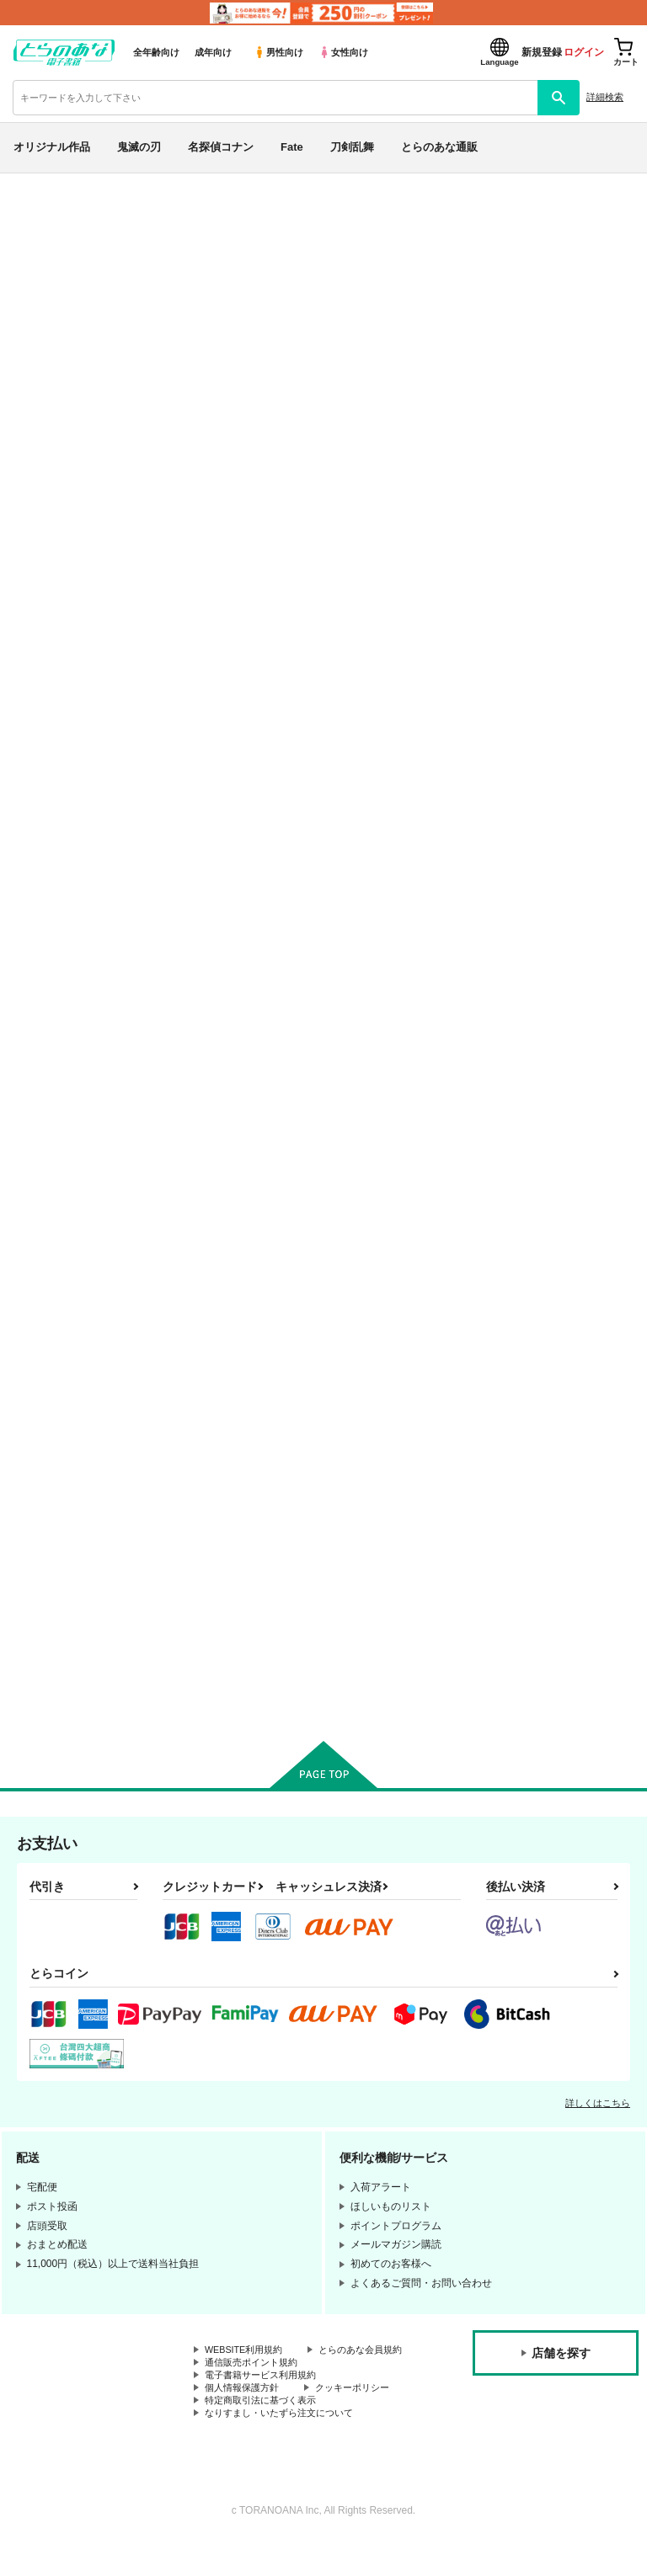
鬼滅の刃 (139, 147)
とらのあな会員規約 (250, 2376)
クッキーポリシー (362, 2419)
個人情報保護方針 (245, 2419)
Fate (292, 147)
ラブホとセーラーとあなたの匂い (151, 298)
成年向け (213, 52)
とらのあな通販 (439, 147)
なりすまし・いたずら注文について (285, 2447)
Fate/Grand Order (152, 250)
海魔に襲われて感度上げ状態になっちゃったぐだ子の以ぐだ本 (221, 1569)
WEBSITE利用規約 (248, 2363)
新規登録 (541, 52)
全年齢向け (156, 52)
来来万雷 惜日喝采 (518, 283)
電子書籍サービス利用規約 (265, 2405)
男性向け (278, 52)
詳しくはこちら (597, 2115)
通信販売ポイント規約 (255, 2391)
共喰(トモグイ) (352, 1555)
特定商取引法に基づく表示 (265, 2434)
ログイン (584, 52)
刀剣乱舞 (352, 147)
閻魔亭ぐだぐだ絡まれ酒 (541, 1148)
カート (261, 878)
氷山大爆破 (272, 298)
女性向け (343, 52)
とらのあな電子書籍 (48, 186)
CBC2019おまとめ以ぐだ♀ (382, 1148)
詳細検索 (604, 97)
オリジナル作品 (51, 147)
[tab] (201, 468)
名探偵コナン (221, 147)
